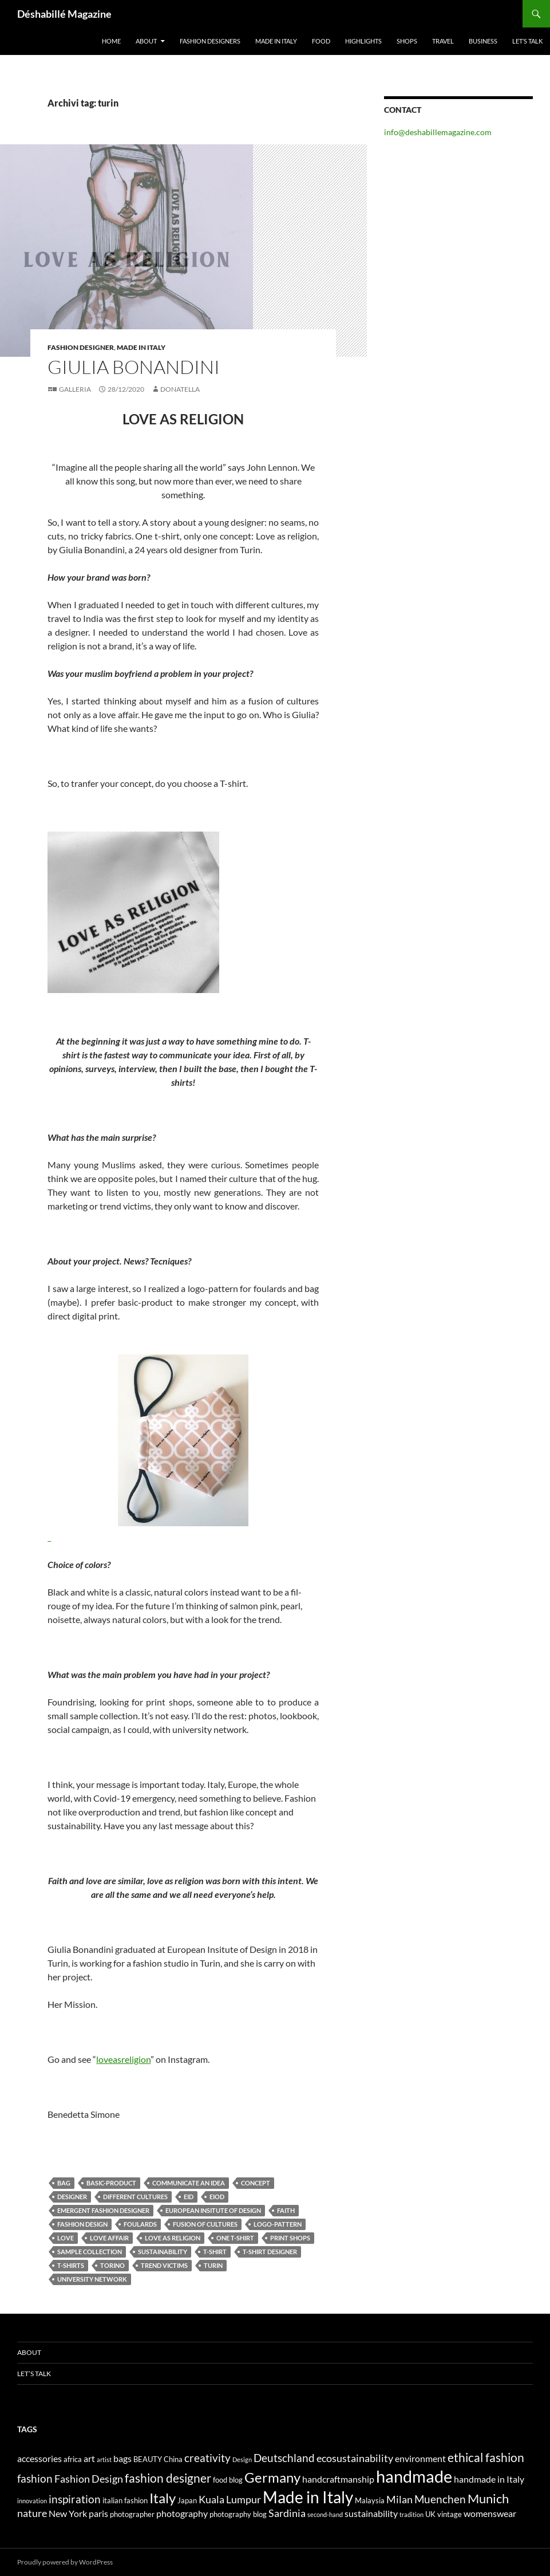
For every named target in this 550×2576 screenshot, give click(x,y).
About (146, 41)
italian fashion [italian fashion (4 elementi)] (125, 2500)
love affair (109, 2238)
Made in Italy (276, 41)
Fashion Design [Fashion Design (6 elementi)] (88, 2479)
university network (92, 2279)
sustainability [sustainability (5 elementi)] (371, 2513)
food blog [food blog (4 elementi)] (228, 2479)
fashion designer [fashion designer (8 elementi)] (168, 2478)
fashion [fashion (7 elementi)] (35, 2478)
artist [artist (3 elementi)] (104, 2459)
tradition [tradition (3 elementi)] (411, 2514)
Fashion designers (210, 41)
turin (213, 2265)
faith (286, 2210)
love (65, 2238)
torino (112, 2265)
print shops (290, 2238)
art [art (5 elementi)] (89, 2458)
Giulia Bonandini (134, 367)
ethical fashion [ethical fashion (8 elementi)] (486, 2457)
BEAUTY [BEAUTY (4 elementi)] (147, 2459)
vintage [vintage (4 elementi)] (449, 2514)
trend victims (164, 2265)
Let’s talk (527, 41)
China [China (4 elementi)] (173, 2459)
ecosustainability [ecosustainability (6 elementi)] (354, 2458)
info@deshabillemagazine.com (438, 132)
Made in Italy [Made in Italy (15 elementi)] (308, 2497)
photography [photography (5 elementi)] (182, 2513)
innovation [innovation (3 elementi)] (32, 2500)
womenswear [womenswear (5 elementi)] (490, 2513)
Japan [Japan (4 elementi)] (187, 2500)
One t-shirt (235, 2238)
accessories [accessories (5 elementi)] (39, 2458)
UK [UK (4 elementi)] (430, 2514)
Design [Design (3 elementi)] (242, 2459)
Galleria (75, 389)
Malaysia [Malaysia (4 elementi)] (370, 2500)
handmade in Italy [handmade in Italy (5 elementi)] (489, 2478)
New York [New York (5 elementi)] (68, 2513)
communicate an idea (188, 2183)
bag (63, 2183)
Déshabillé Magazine (64, 13)
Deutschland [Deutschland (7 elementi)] (284, 2457)
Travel (443, 41)
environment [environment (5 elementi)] (420, 2458)
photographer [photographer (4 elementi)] (132, 2514)
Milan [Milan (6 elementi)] (399, 2500)
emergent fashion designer (103, 2210)
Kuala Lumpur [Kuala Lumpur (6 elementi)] (230, 2500)
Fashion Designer (81, 347)
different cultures (135, 2196)
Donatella (180, 389)
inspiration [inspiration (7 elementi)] (75, 2499)
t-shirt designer (270, 2251)
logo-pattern (278, 2224)
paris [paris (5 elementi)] (98, 2513)
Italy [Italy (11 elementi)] (162, 2498)
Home (111, 41)
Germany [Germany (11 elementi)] (272, 2477)
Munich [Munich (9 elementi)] (488, 2498)
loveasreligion (123, 2059)
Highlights (363, 41)
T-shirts (70, 2265)
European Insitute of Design (213, 2210)
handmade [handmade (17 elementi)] (414, 2476)
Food (321, 41)
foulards (140, 2224)
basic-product (111, 2183)
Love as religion (172, 2238)
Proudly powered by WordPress (65, 2562)
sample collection (89, 2251)
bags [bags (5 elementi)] (122, 2458)
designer (72, 2196)
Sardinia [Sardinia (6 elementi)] (287, 2513)
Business (483, 41)
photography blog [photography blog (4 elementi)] (238, 2514)
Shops (407, 41)
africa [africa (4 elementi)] (73, 2459)
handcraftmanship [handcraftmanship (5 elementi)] (338, 2478)
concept (255, 2183)
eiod (216, 2196)
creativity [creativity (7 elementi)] (207, 2457)
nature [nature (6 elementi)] (32, 2513)
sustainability (162, 2251)
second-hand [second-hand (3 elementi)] (325, 2514)
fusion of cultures (205, 2224)
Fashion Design (82, 2224)
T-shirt (215, 2251)
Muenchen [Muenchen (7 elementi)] (440, 2499)
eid (188, 2196)
